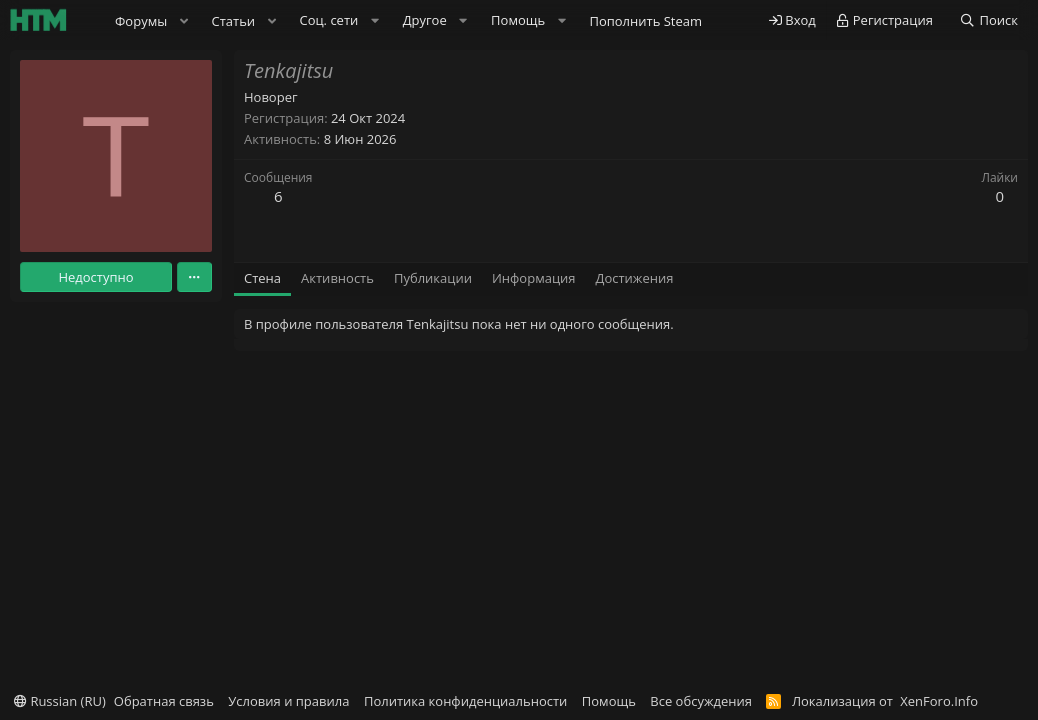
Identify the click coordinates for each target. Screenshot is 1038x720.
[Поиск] (988, 20)
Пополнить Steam (645, 21)
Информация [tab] (534, 278)
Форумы (141, 21)
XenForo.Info (939, 701)
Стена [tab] (262, 278)
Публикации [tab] (433, 278)
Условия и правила (288, 701)
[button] (184, 21)
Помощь (609, 701)
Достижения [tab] (635, 278)
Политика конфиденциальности (465, 701)
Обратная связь (164, 701)
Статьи (234, 21)
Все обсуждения (701, 701)
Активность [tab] (337, 278)
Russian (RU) (60, 701)
